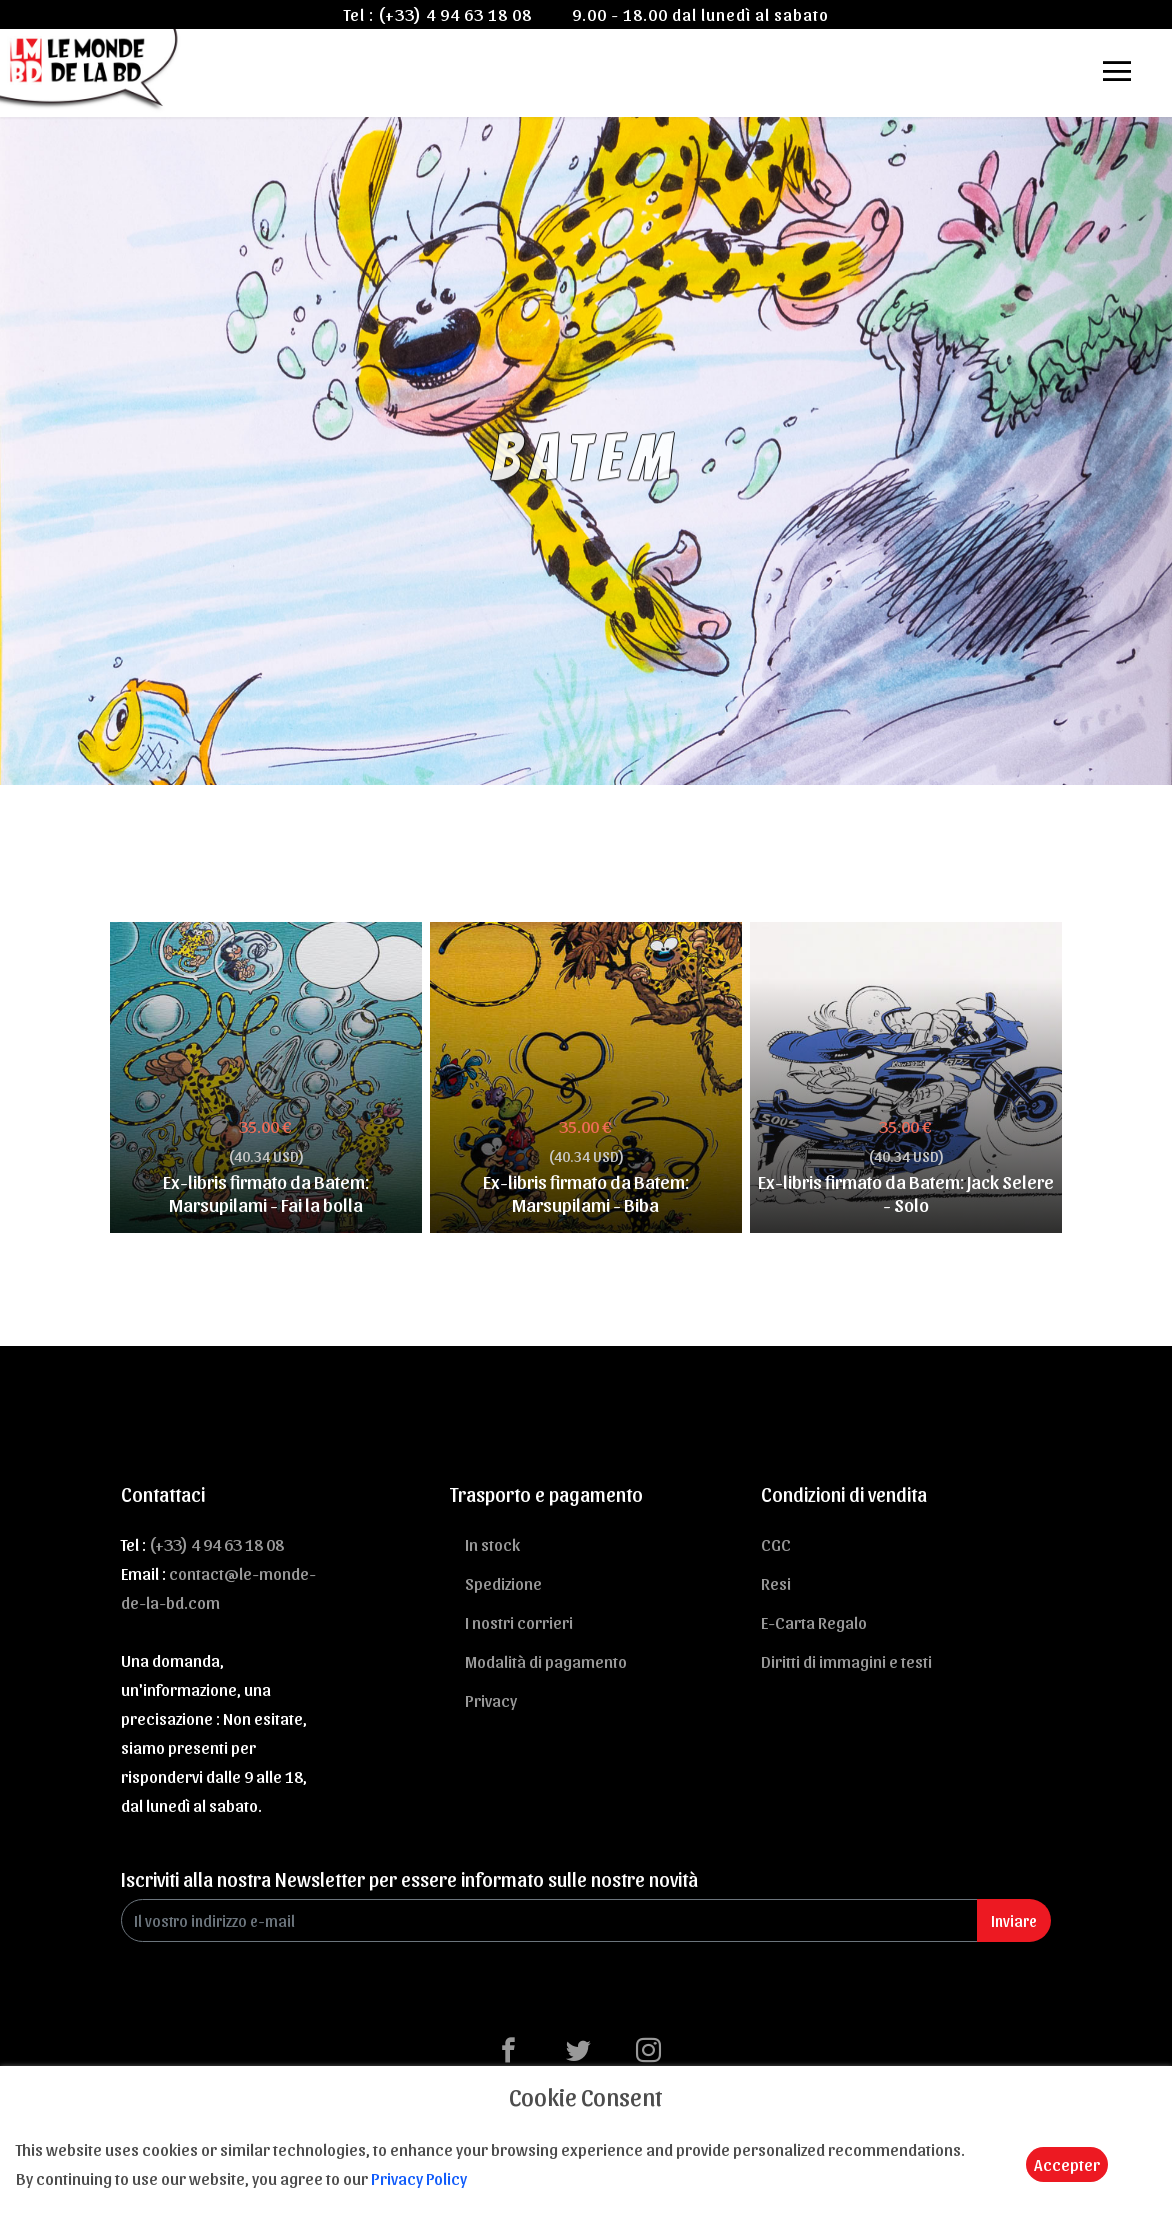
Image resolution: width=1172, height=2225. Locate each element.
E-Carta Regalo (814, 1622)
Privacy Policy (419, 2178)
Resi (776, 1583)
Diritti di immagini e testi (846, 1661)
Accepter (1067, 2164)
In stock (492, 1544)
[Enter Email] (549, 1920)
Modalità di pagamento (546, 1661)
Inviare (1014, 1920)
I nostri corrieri (519, 1622)
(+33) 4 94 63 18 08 (455, 14)
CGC (776, 1544)
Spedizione (503, 1583)
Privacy (491, 1700)
